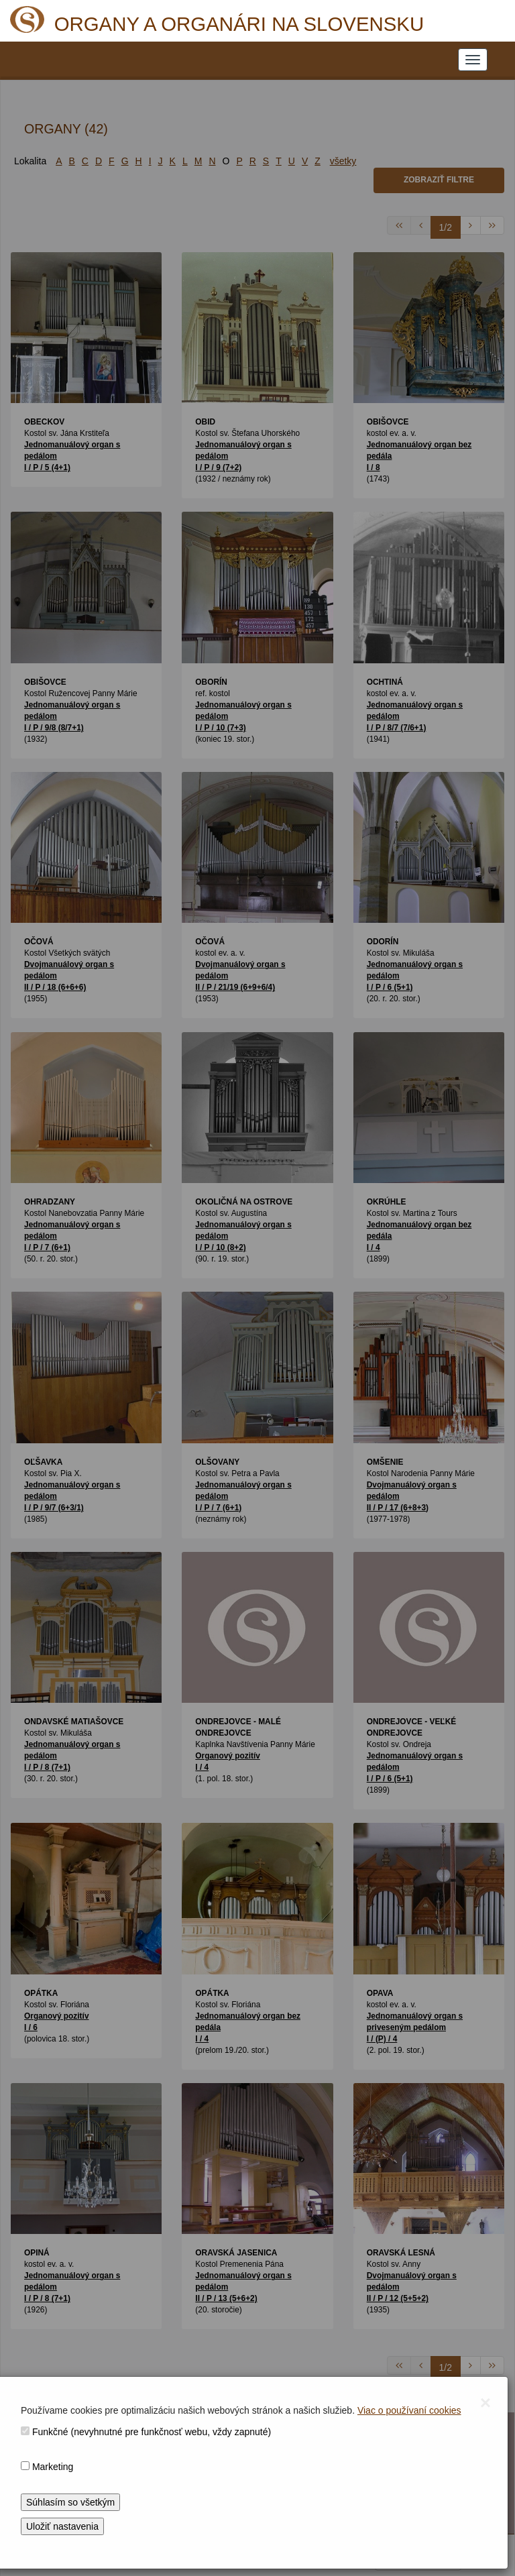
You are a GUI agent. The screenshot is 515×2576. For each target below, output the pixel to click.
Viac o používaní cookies (409, 2410)
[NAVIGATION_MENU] (473, 59)
